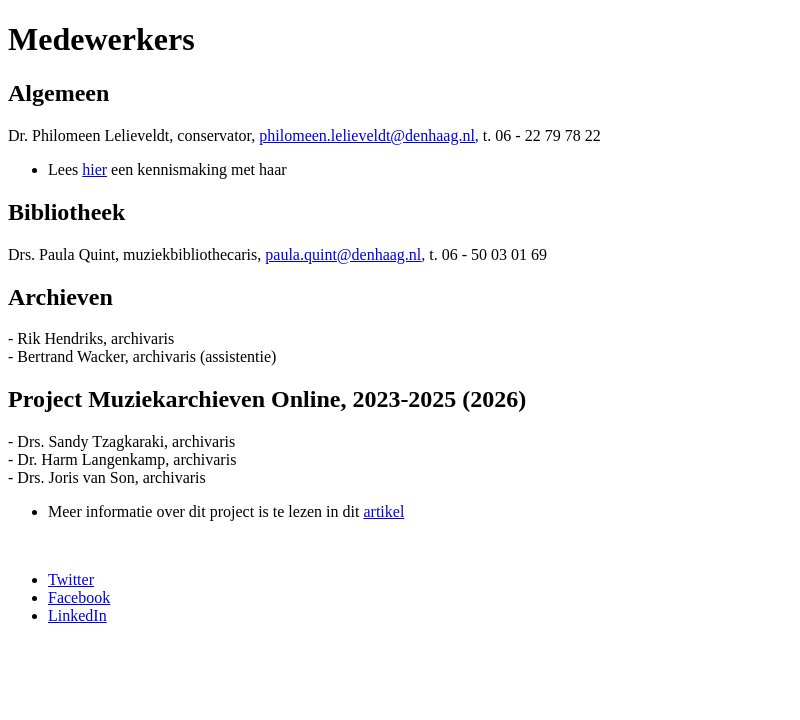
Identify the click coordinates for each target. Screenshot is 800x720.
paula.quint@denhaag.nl (343, 254)
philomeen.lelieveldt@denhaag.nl (367, 135)
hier (94, 169)
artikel (383, 511)
